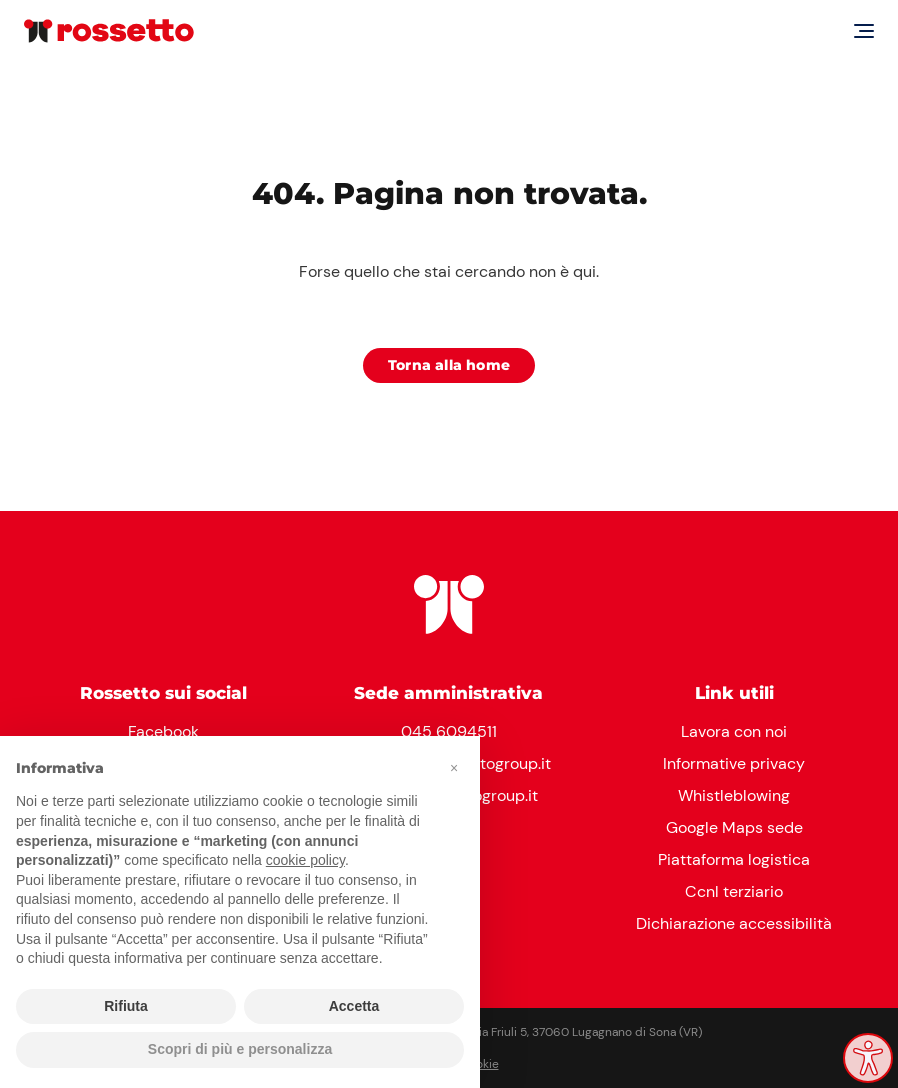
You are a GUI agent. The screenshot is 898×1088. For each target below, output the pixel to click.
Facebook (163, 731)
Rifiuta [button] (126, 1006)
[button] (454, 768)
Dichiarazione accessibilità (734, 923)
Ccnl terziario (734, 891)
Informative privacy (734, 763)
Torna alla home (449, 365)
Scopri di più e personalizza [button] (240, 1049)
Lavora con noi (734, 731)
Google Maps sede (734, 827)
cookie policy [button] (305, 860)
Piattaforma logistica (734, 859)
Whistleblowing (734, 795)
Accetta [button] (354, 1006)
